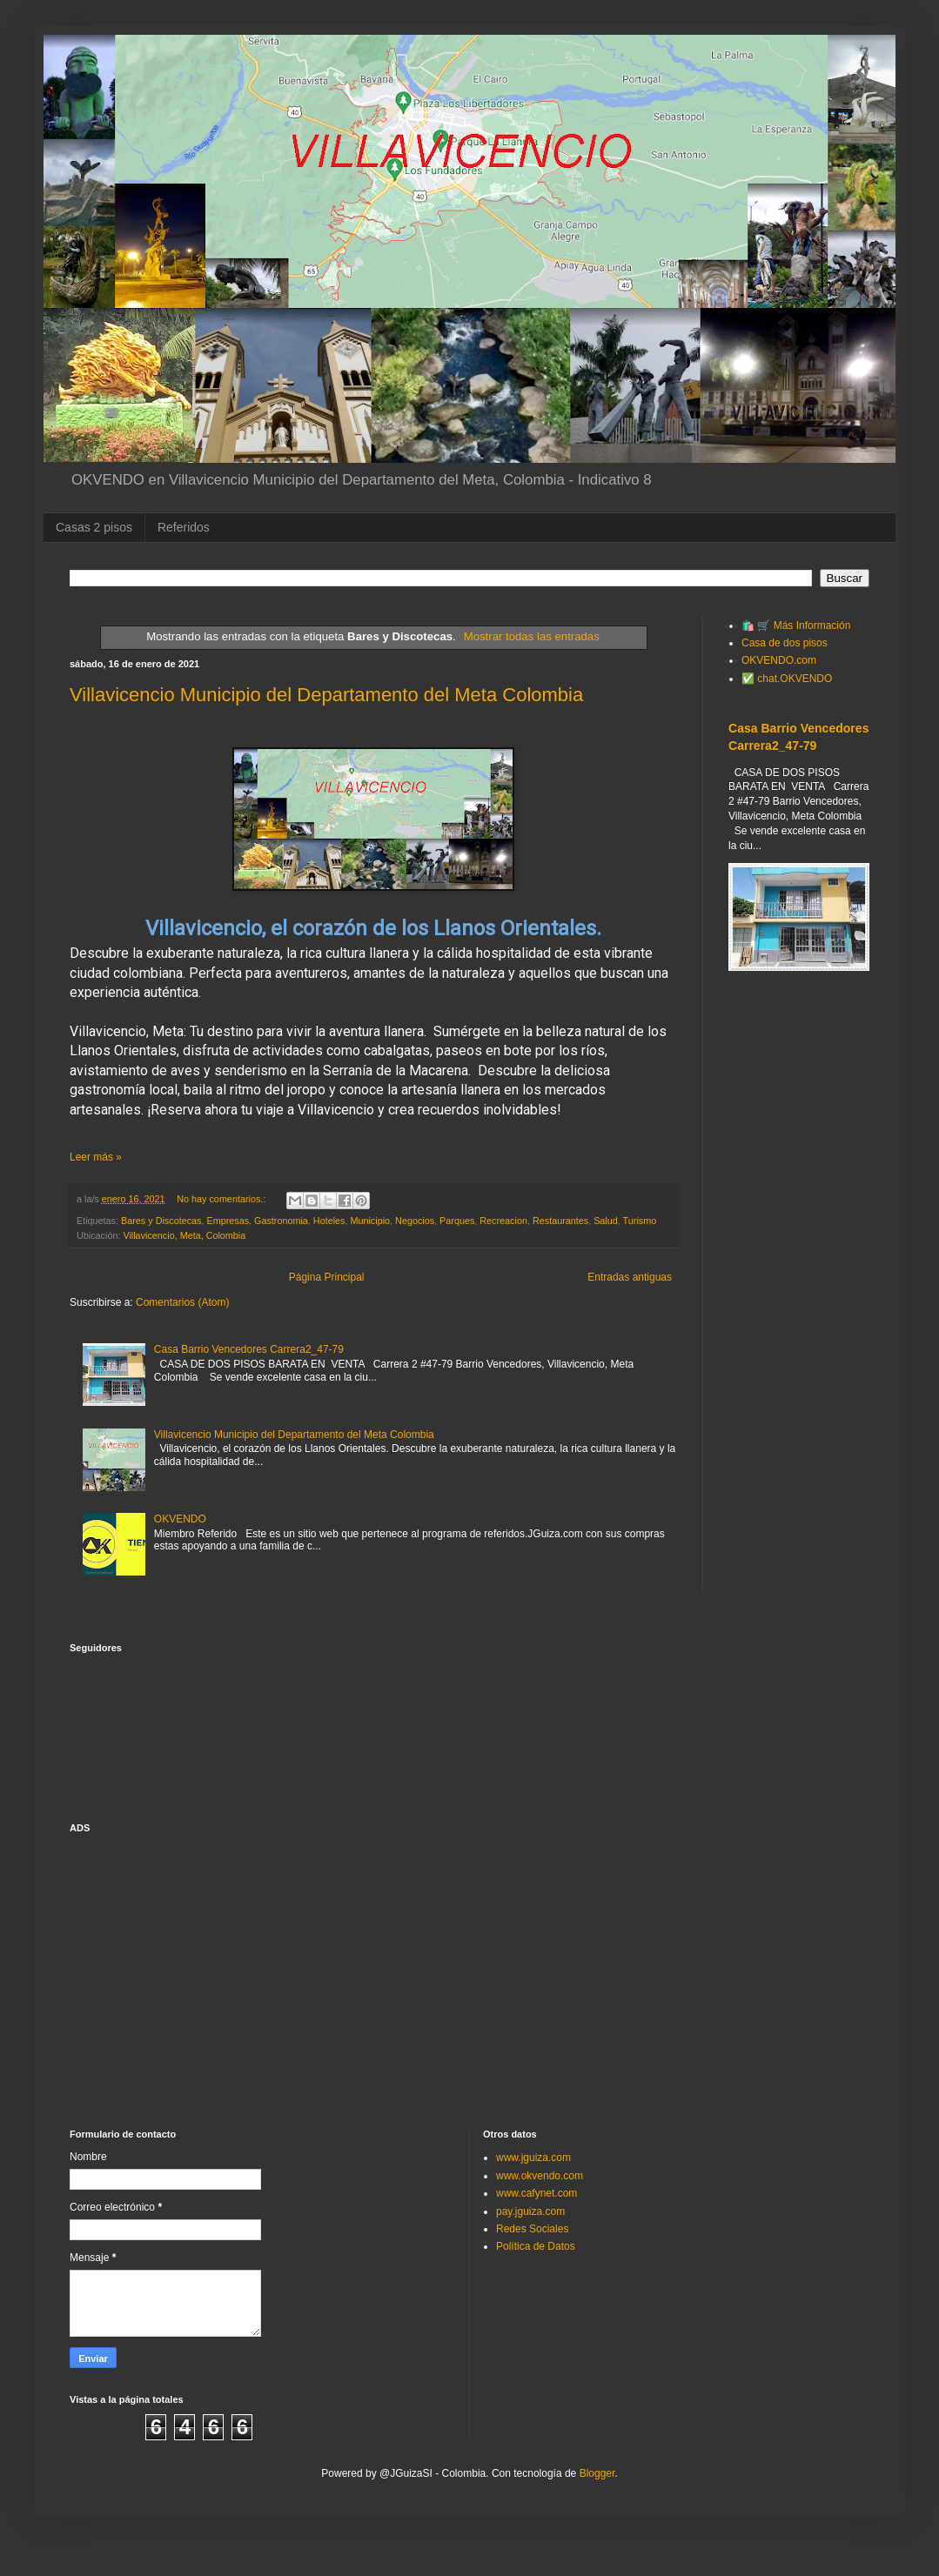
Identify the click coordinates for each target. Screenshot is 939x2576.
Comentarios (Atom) (182, 1302)
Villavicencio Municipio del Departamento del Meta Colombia (326, 695)
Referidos (184, 527)
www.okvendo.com (539, 2176)
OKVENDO (180, 1519)
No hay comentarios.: (222, 1199)
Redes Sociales (532, 2229)
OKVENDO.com (778, 660)
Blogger (597, 2473)
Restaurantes (560, 1220)
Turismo (640, 1220)
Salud (606, 1220)
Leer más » (96, 1157)
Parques (456, 1220)
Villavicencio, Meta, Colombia (184, 1235)
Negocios (414, 1220)
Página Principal (327, 1277)
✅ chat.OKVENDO (786, 678)
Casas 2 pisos (94, 527)
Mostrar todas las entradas (532, 636)
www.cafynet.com (536, 2193)
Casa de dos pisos (784, 643)
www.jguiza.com (533, 2157)
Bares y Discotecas (161, 1220)
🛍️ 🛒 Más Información (795, 625)
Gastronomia (281, 1220)
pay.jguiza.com (530, 2211)
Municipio (370, 1220)
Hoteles (329, 1220)
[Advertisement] (798, 1081)
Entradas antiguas (629, 1277)
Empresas (227, 1220)
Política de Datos (535, 2246)
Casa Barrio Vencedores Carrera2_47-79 (249, 1349)
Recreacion (503, 1220)
